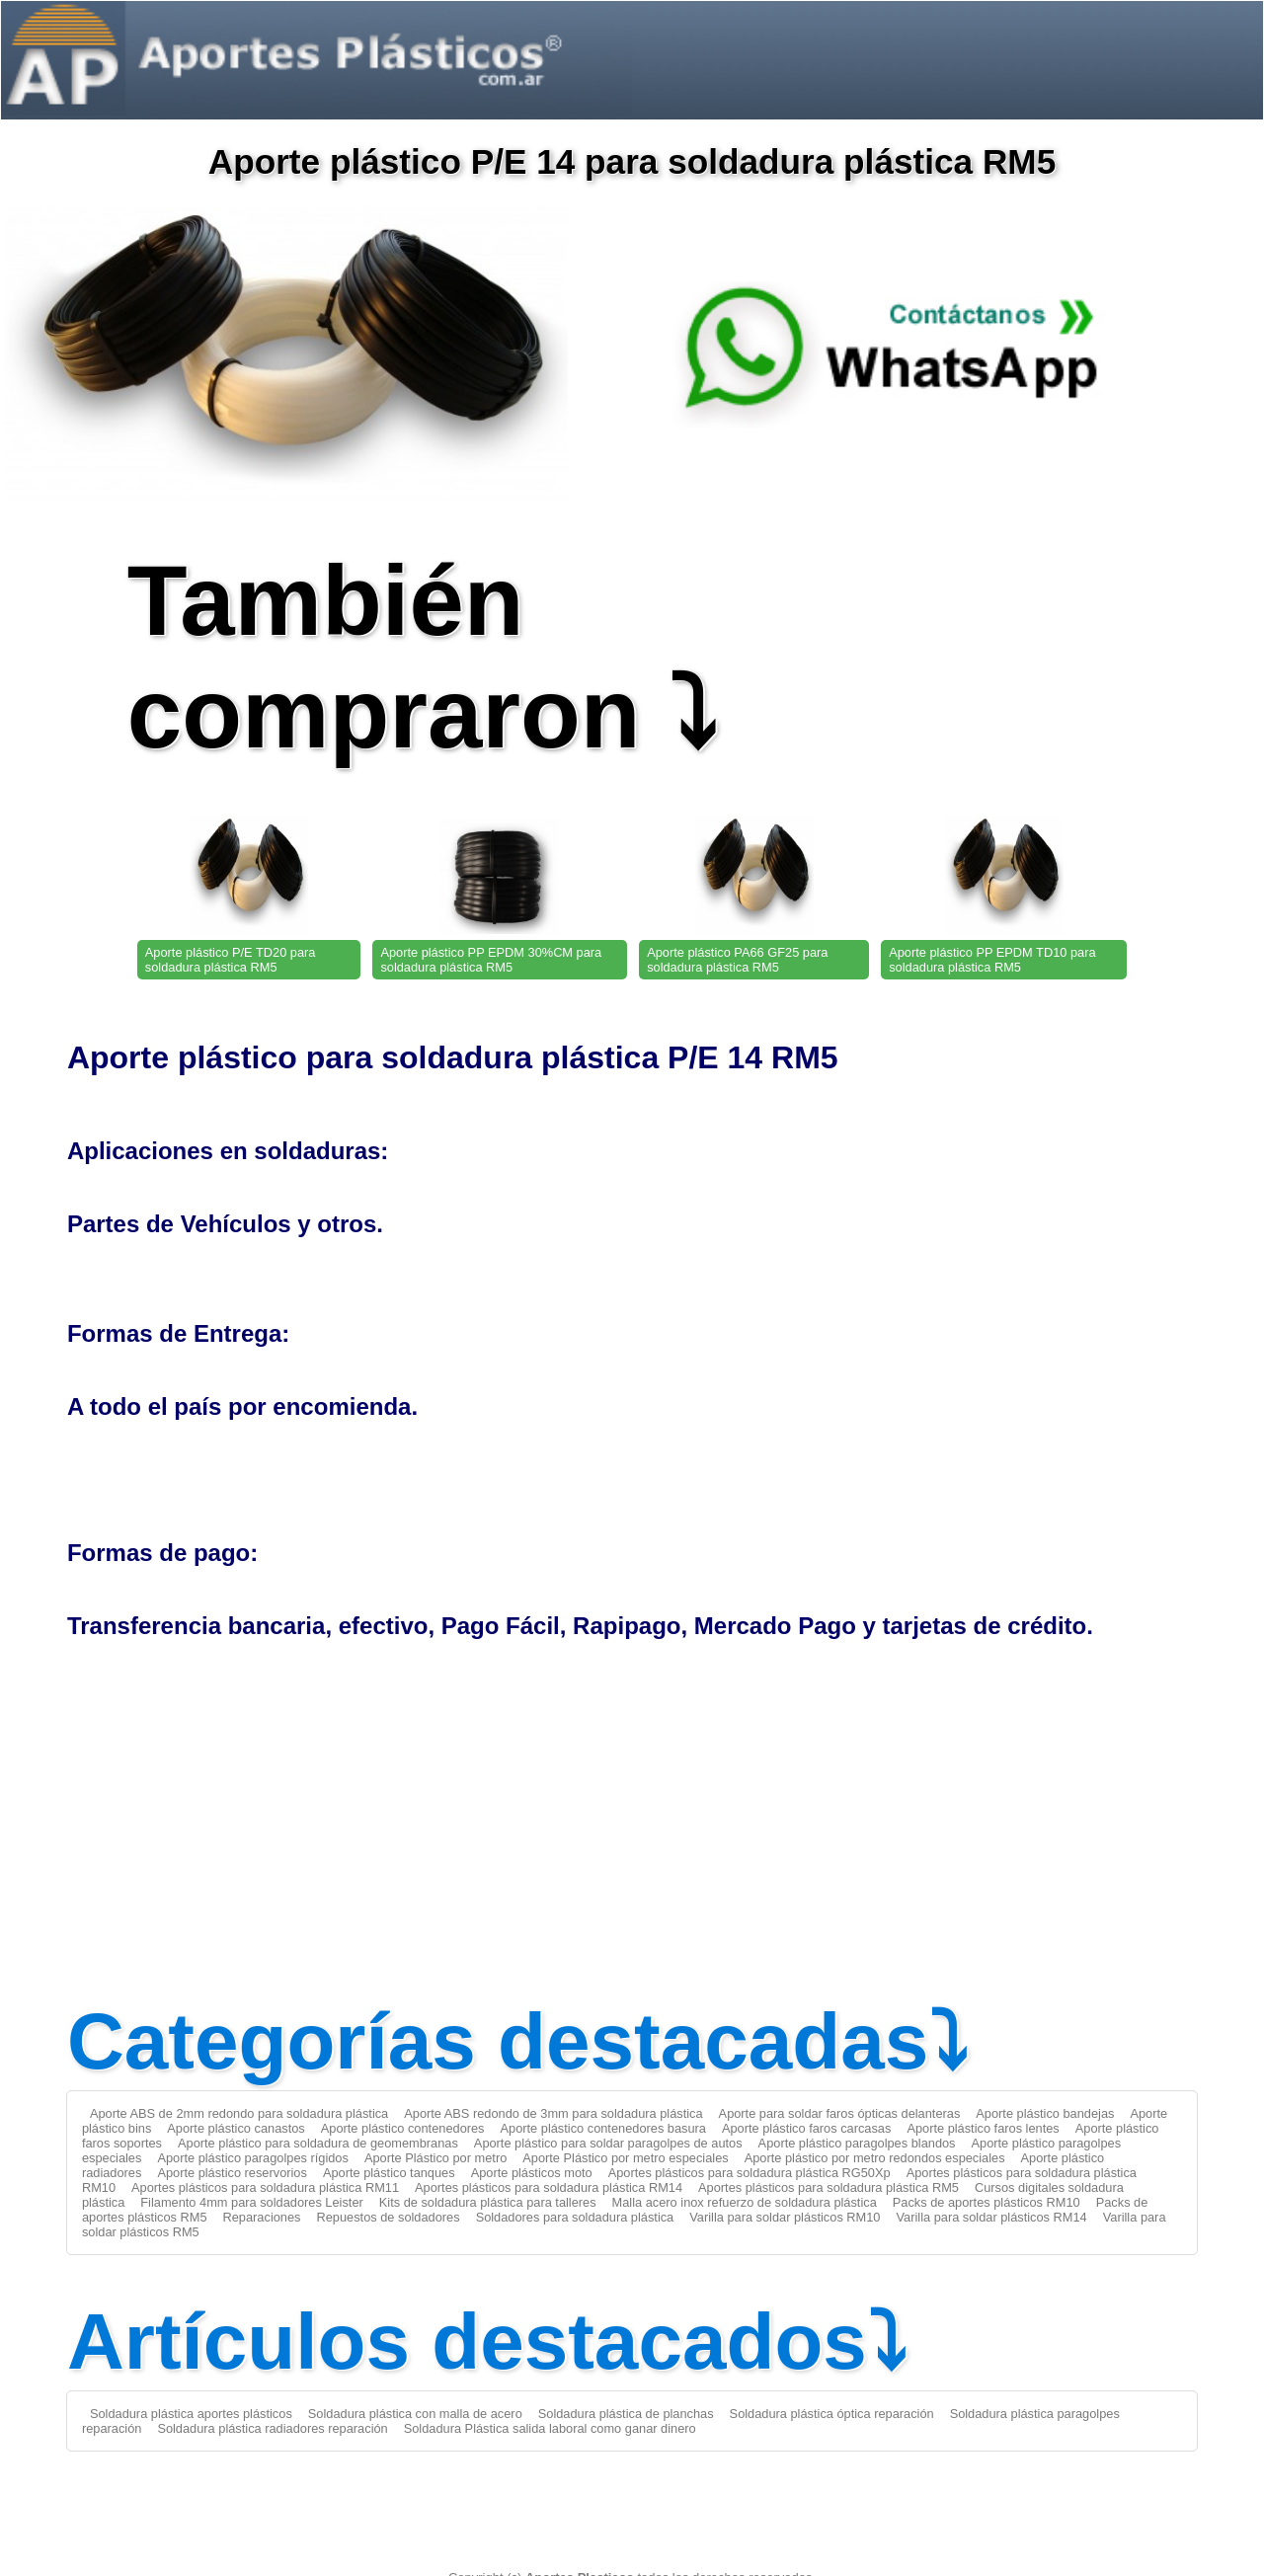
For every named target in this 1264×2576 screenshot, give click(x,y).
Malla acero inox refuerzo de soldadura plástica (744, 2202)
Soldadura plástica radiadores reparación (272, 2428)
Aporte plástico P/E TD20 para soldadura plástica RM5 (230, 960)
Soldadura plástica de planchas (626, 2413)
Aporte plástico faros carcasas (806, 2128)
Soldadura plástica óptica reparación (832, 2413)
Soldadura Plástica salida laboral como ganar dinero (550, 2428)
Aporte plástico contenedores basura (603, 2128)
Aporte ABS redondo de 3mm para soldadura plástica (553, 2113)
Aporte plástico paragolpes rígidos (253, 2157)
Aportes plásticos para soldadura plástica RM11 (265, 2187)
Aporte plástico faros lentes (983, 2128)
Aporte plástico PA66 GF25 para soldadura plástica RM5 (737, 960)
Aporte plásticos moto (531, 2172)
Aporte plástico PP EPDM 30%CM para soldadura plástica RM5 (490, 960)
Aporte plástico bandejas (1045, 2113)
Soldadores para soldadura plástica (575, 2217)
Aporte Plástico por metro (435, 2157)
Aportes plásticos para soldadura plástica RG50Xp (749, 2172)
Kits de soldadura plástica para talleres (487, 2202)
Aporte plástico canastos (235, 2128)
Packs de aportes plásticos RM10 (986, 2202)
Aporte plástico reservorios (232, 2172)
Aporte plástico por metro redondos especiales (875, 2157)
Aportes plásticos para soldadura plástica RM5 (828, 2187)
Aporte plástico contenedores (403, 2128)
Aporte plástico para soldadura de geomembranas (318, 2143)
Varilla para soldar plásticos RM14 (991, 2217)
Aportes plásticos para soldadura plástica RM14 (548, 2187)
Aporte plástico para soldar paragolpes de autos (608, 2143)
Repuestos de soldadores (387, 2217)
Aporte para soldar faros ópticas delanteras (840, 2113)
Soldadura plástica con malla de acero (415, 2413)
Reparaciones (262, 2217)
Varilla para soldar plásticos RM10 (784, 2217)
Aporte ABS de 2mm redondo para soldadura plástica (239, 2113)
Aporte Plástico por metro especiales (625, 2157)
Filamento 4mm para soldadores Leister (251, 2202)
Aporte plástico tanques (389, 2172)
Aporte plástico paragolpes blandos (857, 2143)
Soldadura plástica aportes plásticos (191, 2413)
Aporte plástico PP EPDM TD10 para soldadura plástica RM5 (992, 960)
